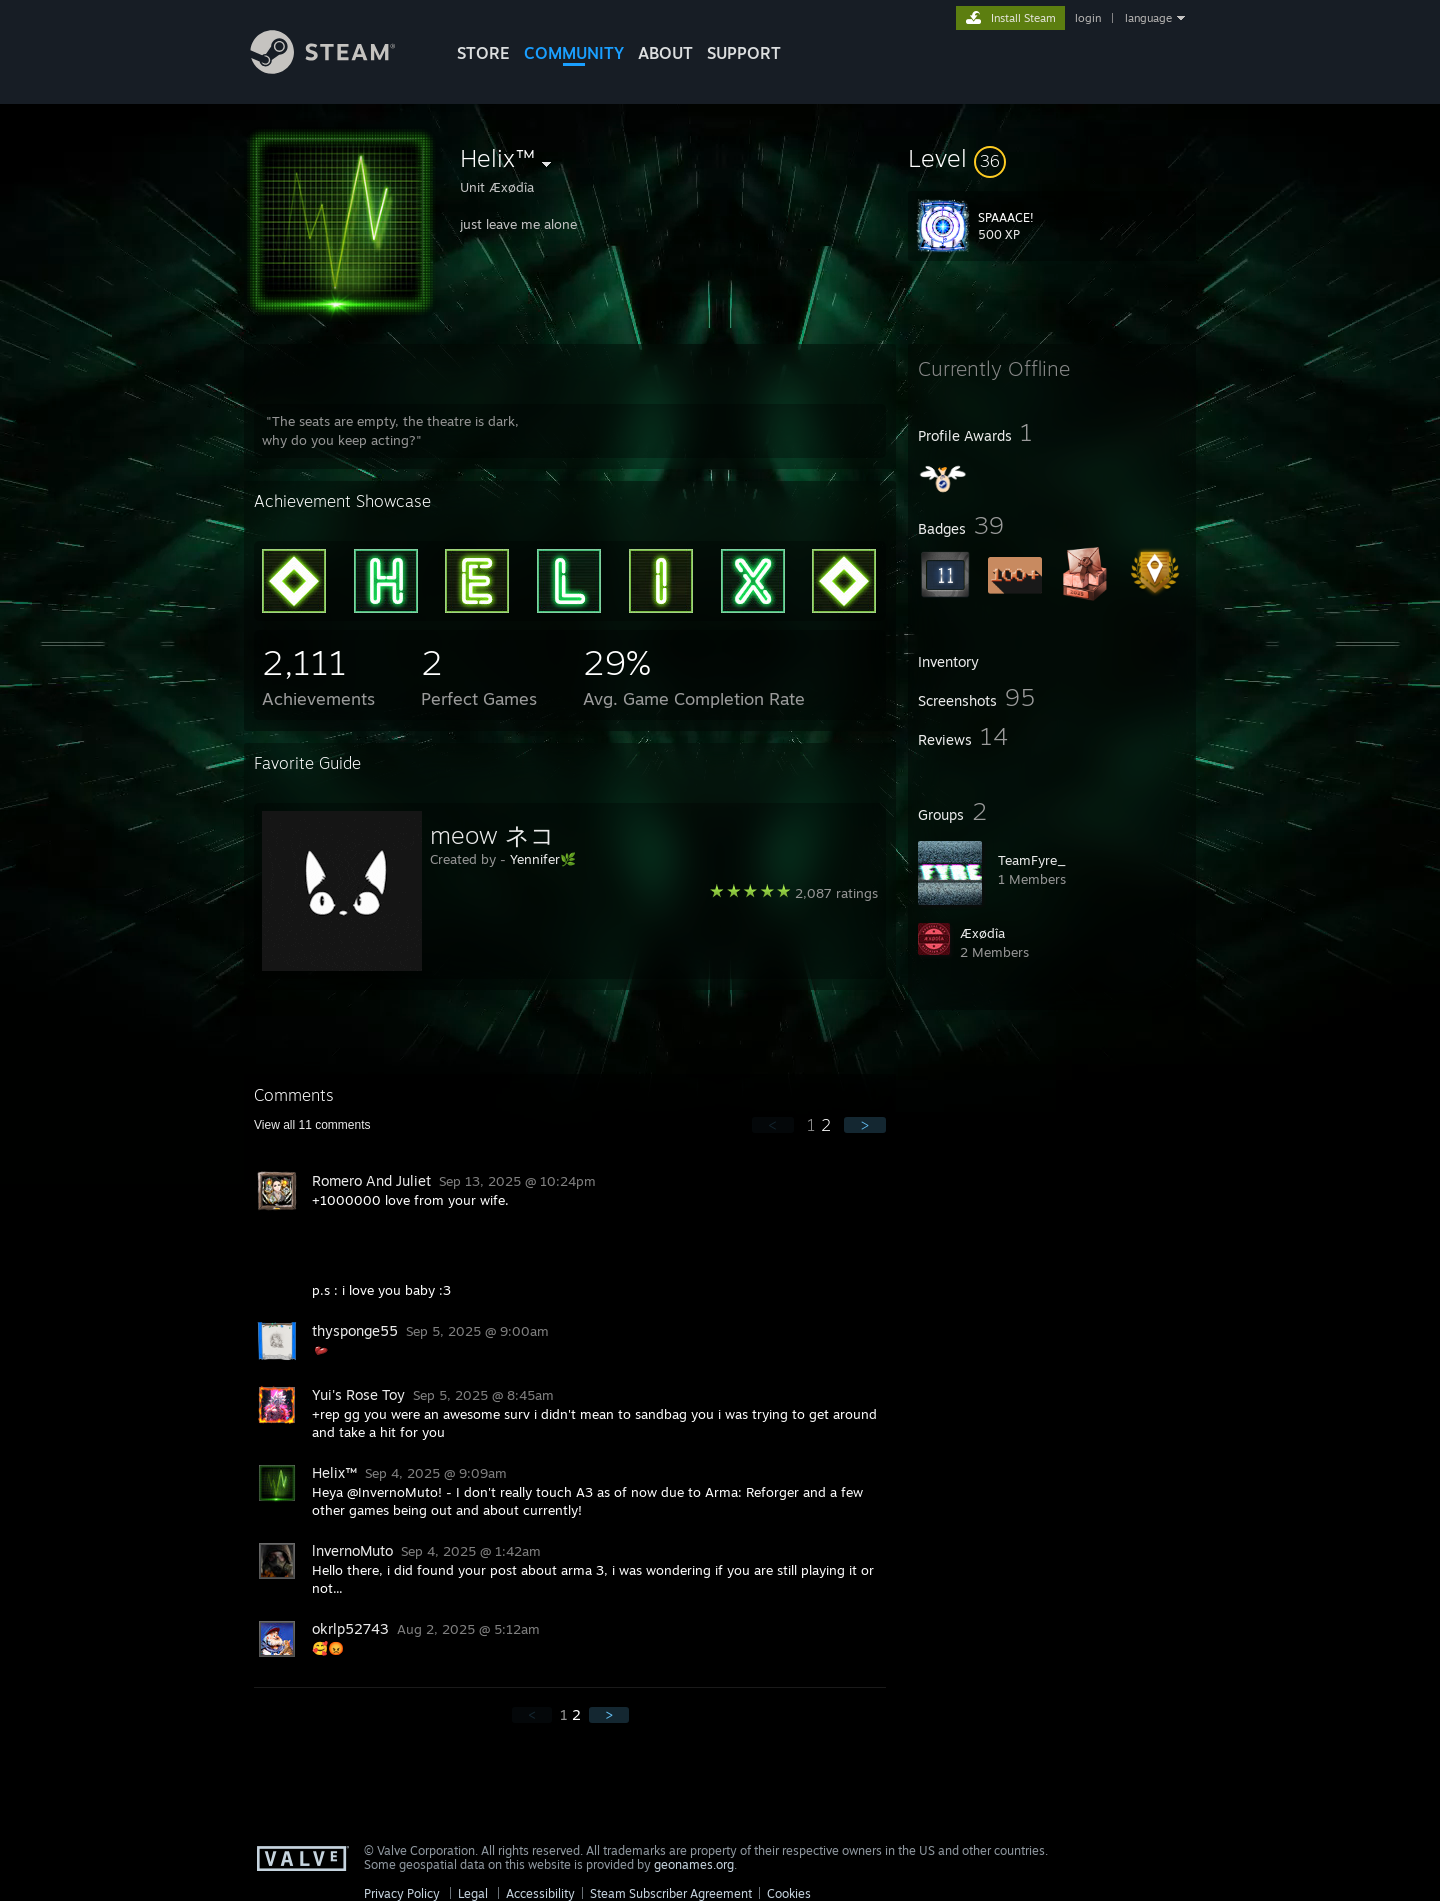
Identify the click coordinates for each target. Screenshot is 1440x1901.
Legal (473, 1893)
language (1148, 18)
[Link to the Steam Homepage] (338, 68)
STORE (483, 53)
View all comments (312, 1125)
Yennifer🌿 (543, 859)
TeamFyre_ (1032, 860)
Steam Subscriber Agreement (671, 1893)
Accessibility (540, 1893)
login (1088, 18)
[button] (1052, 158)
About (665, 53)
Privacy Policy (402, 1893)
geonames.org (694, 1864)
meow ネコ (492, 835)
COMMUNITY (574, 53)
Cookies (789, 1893)
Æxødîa (982, 933)
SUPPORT (744, 53)
